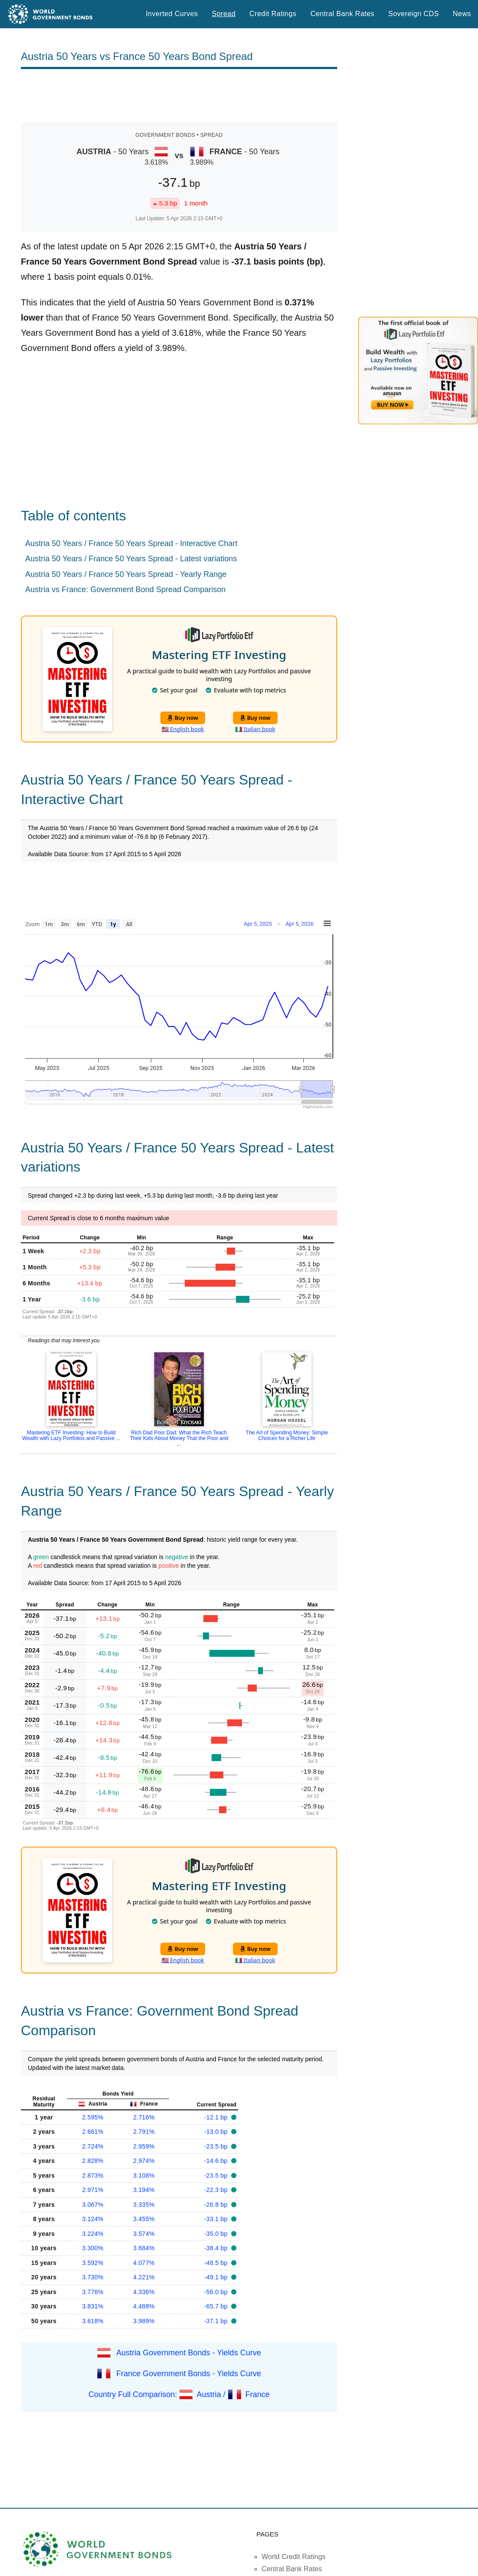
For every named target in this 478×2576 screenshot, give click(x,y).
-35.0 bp (216, 2233)
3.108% (144, 2175)
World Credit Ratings (293, 2556)
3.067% (92, 2204)
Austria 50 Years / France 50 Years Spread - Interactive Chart (131, 543)
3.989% (144, 2321)
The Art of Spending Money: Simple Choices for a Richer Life (287, 1435)
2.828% (92, 2160)
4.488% (144, 2306)
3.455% (144, 2218)
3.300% (92, 2248)
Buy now (182, 718)
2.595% (92, 2117)
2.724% (92, 2146)
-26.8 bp (216, 2204)
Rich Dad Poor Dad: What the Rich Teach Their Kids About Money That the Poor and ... (179, 1438)
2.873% (92, 2175)
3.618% (92, 2321)
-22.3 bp (216, 2189)
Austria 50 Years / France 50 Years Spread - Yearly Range (125, 574)
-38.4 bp (216, 2248)
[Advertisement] (179, 95)
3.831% (92, 2306)
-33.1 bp (216, 2218)
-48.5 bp (216, 2262)
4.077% (144, 2262)
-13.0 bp (216, 2131)
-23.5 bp (216, 2146)
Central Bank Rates (342, 13)
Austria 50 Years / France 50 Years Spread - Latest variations (131, 558)
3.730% (92, 2277)
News (462, 13)
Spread (224, 13)
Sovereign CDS (413, 13)
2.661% (92, 2131)
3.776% (92, 2291)
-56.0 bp (216, 2291)
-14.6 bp (216, 2160)
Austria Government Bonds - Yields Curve (188, 2352)
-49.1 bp (216, 2277)
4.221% (144, 2277)
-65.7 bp (216, 2306)
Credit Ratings (272, 13)
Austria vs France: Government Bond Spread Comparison (125, 589)
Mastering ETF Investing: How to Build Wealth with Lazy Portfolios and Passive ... (71, 1435)
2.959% (144, 2146)
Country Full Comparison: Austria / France (178, 2394)
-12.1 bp (216, 2117)
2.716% (144, 2117)
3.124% (92, 2218)
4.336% (144, 2291)
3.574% (144, 2233)
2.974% (144, 2160)
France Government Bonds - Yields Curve (188, 2373)
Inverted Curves (172, 13)
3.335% (144, 2204)
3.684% (144, 2248)
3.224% (92, 2233)
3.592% (92, 2262)
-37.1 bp (216, 2321)
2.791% (144, 2131)
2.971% (92, 2189)
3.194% (144, 2189)
